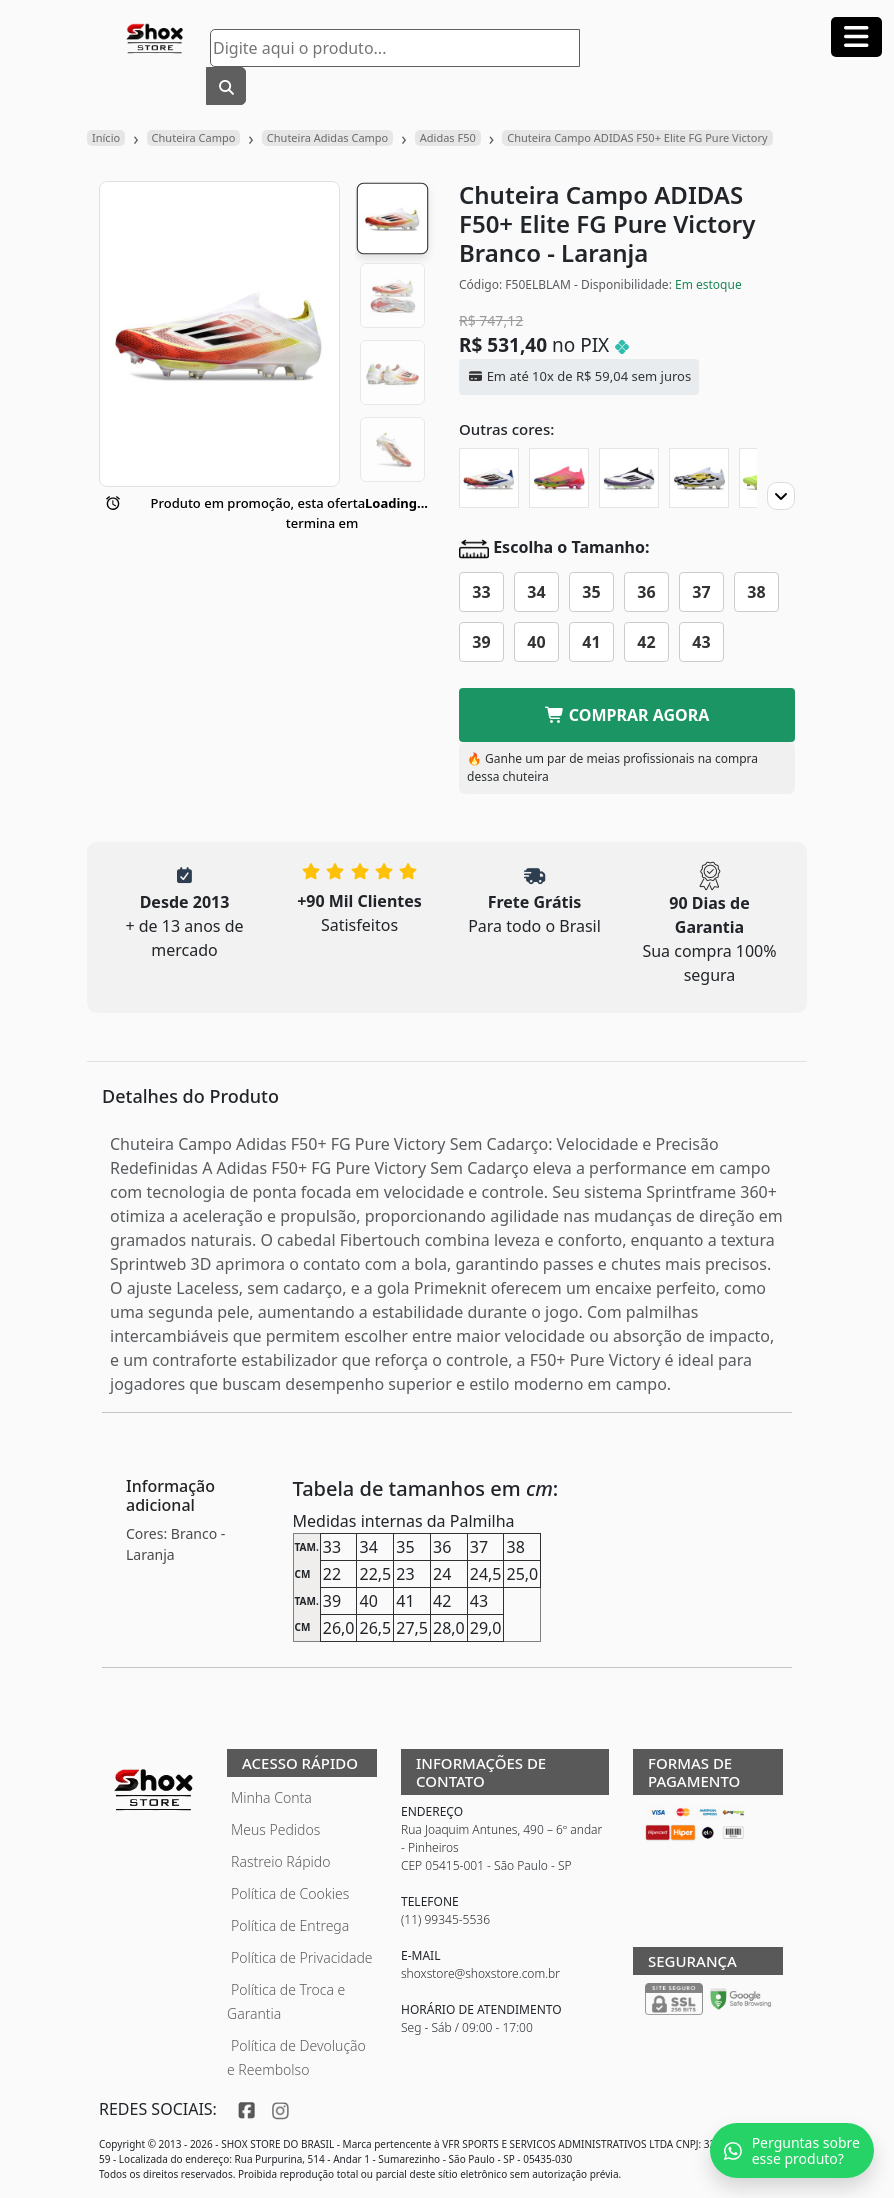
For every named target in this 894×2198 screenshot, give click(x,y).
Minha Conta (271, 1797)
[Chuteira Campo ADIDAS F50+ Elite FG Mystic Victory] (559, 478)
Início (106, 137)
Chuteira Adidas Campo (327, 137)
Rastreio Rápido (280, 1861)
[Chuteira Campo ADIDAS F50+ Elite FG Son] (489, 478)
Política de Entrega (290, 1925)
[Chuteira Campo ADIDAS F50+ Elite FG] (699, 478)
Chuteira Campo (194, 137)
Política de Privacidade (302, 1957)
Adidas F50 (448, 137)
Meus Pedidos (275, 1829)
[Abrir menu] (856, 37)
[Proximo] (781, 496)
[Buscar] (226, 86)
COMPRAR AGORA (627, 715)
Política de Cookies (290, 1893)
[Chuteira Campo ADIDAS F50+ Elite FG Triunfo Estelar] (629, 478)
